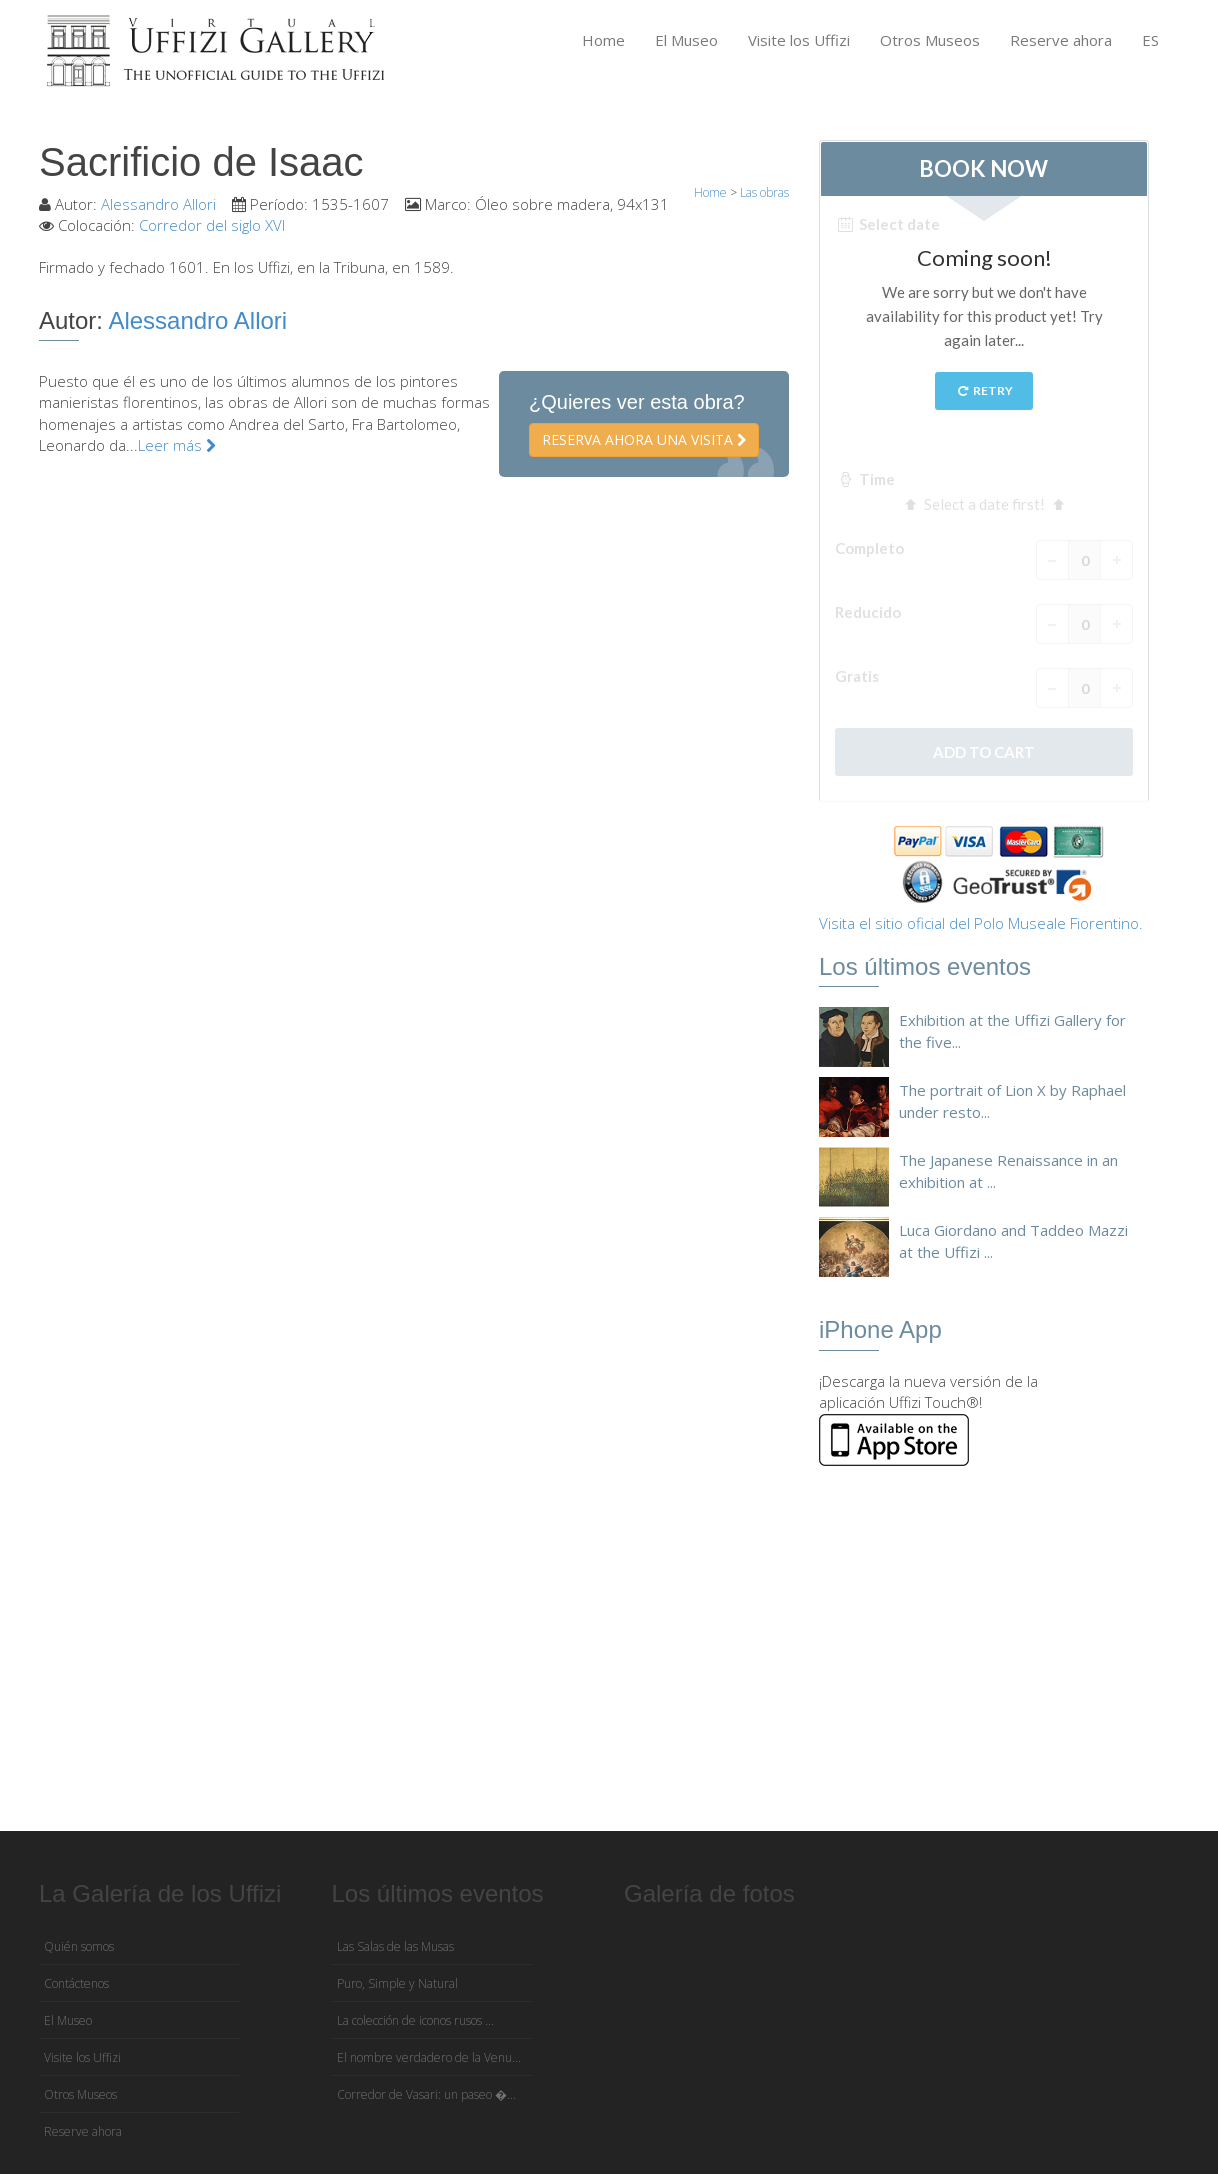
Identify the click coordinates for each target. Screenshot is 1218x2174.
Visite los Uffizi (799, 40)
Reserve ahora (1061, 40)
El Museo (686, 40)
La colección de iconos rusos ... (415, 2020)
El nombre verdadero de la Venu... (429, 2057)
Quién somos (79, 1946)
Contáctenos (76, 1983)
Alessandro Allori (158, 204)
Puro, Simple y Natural (397, 1983)
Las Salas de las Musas (395, 1946)
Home (603, 40)
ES (1150, 40)
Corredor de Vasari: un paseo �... (426, 2094)
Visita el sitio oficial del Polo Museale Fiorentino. (981, 923)
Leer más (177, 445)
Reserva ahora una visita (644, 439)
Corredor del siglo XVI (212, 225)
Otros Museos (930, 40)
